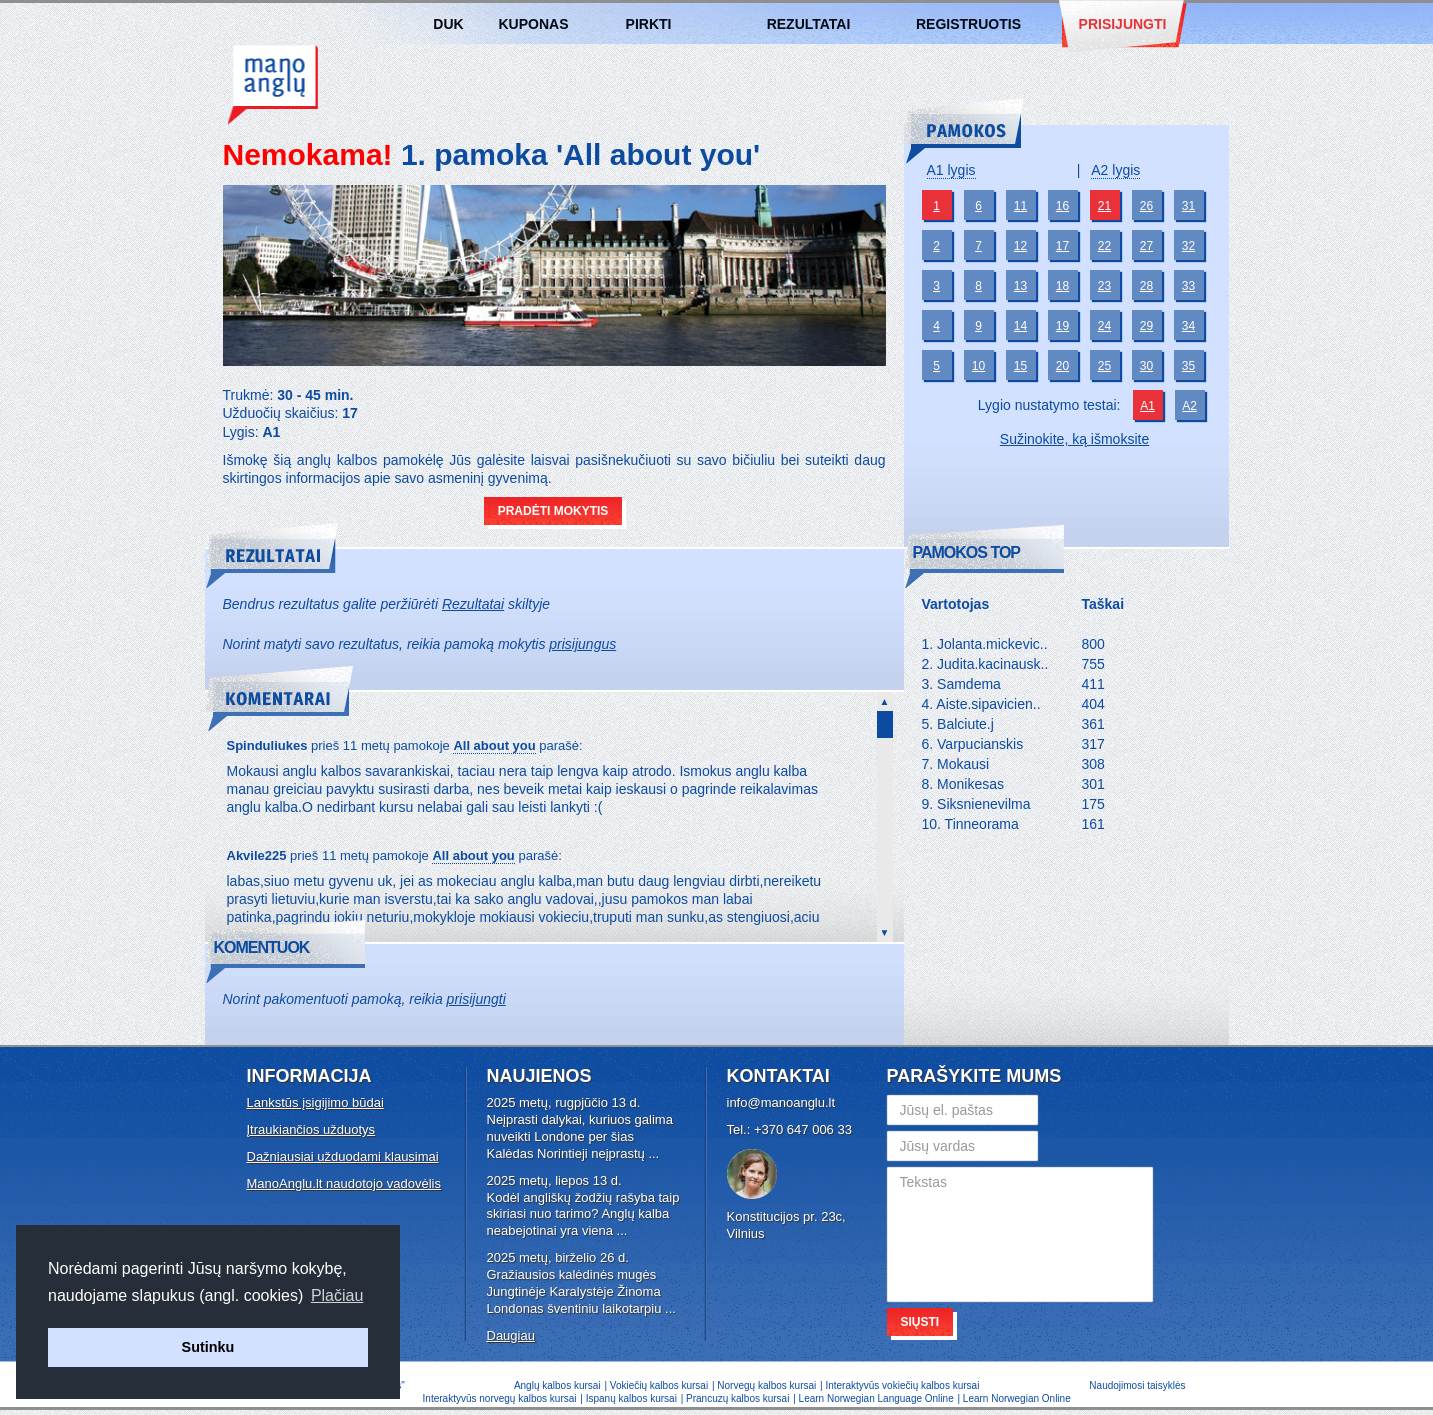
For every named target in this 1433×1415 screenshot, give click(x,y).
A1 (1147, 406)
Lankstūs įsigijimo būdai (315, 1102)
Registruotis (968, 24)
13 (1020, 286)
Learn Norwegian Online (1017, 1398)
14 (1020, 326)
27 (1146, 246)
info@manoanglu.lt (781, 1102)
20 (1062, 366)
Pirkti (649, 24)
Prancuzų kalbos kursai (739, 1398)
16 (1062, 206)
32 (1188, 246)
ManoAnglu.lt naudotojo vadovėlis (344, 1183)
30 (1146, 366)
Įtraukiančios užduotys (311, 1129)
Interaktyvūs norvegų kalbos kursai (500, 1398)
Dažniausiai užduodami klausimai (343, 1156)
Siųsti (920, 1322)
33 (1188, 286)
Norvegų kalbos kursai (766, 1385)
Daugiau (511, 1335)
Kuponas (534, 24)
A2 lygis (1115, 170)
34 (1188, 326)
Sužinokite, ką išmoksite (1074, 439)
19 (1062, 326)
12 (1020, 246)
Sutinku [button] (208, 1347)
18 (1062, 286)
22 (1104, 246)
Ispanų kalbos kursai (631, 1398)
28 (1146, 286)
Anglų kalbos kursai (273, 85)
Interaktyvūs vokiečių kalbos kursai (902, 1385)
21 (1104, 206)
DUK (448, 24)
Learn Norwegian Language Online (876, 1398)
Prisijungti (1123, 24)
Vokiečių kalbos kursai (659, 1385)
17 (1062, 246)
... (653, 1153)
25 (1104, 366)
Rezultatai (809, 24)
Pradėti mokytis (553, 511)
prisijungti (476, 999)
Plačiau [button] (337, 1295)
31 (1188, 206)
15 (1020, 366)
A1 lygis (951, 170)
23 (1104, 286)
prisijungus (582, 644)
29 (1146, 326)
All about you (494, 745)
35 (1188, 366)
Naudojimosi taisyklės (1137, 1385)
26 (1146, 206)
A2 (1189, 406)
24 (1104, 326)
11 (1020, 206)
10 (978, 366)
